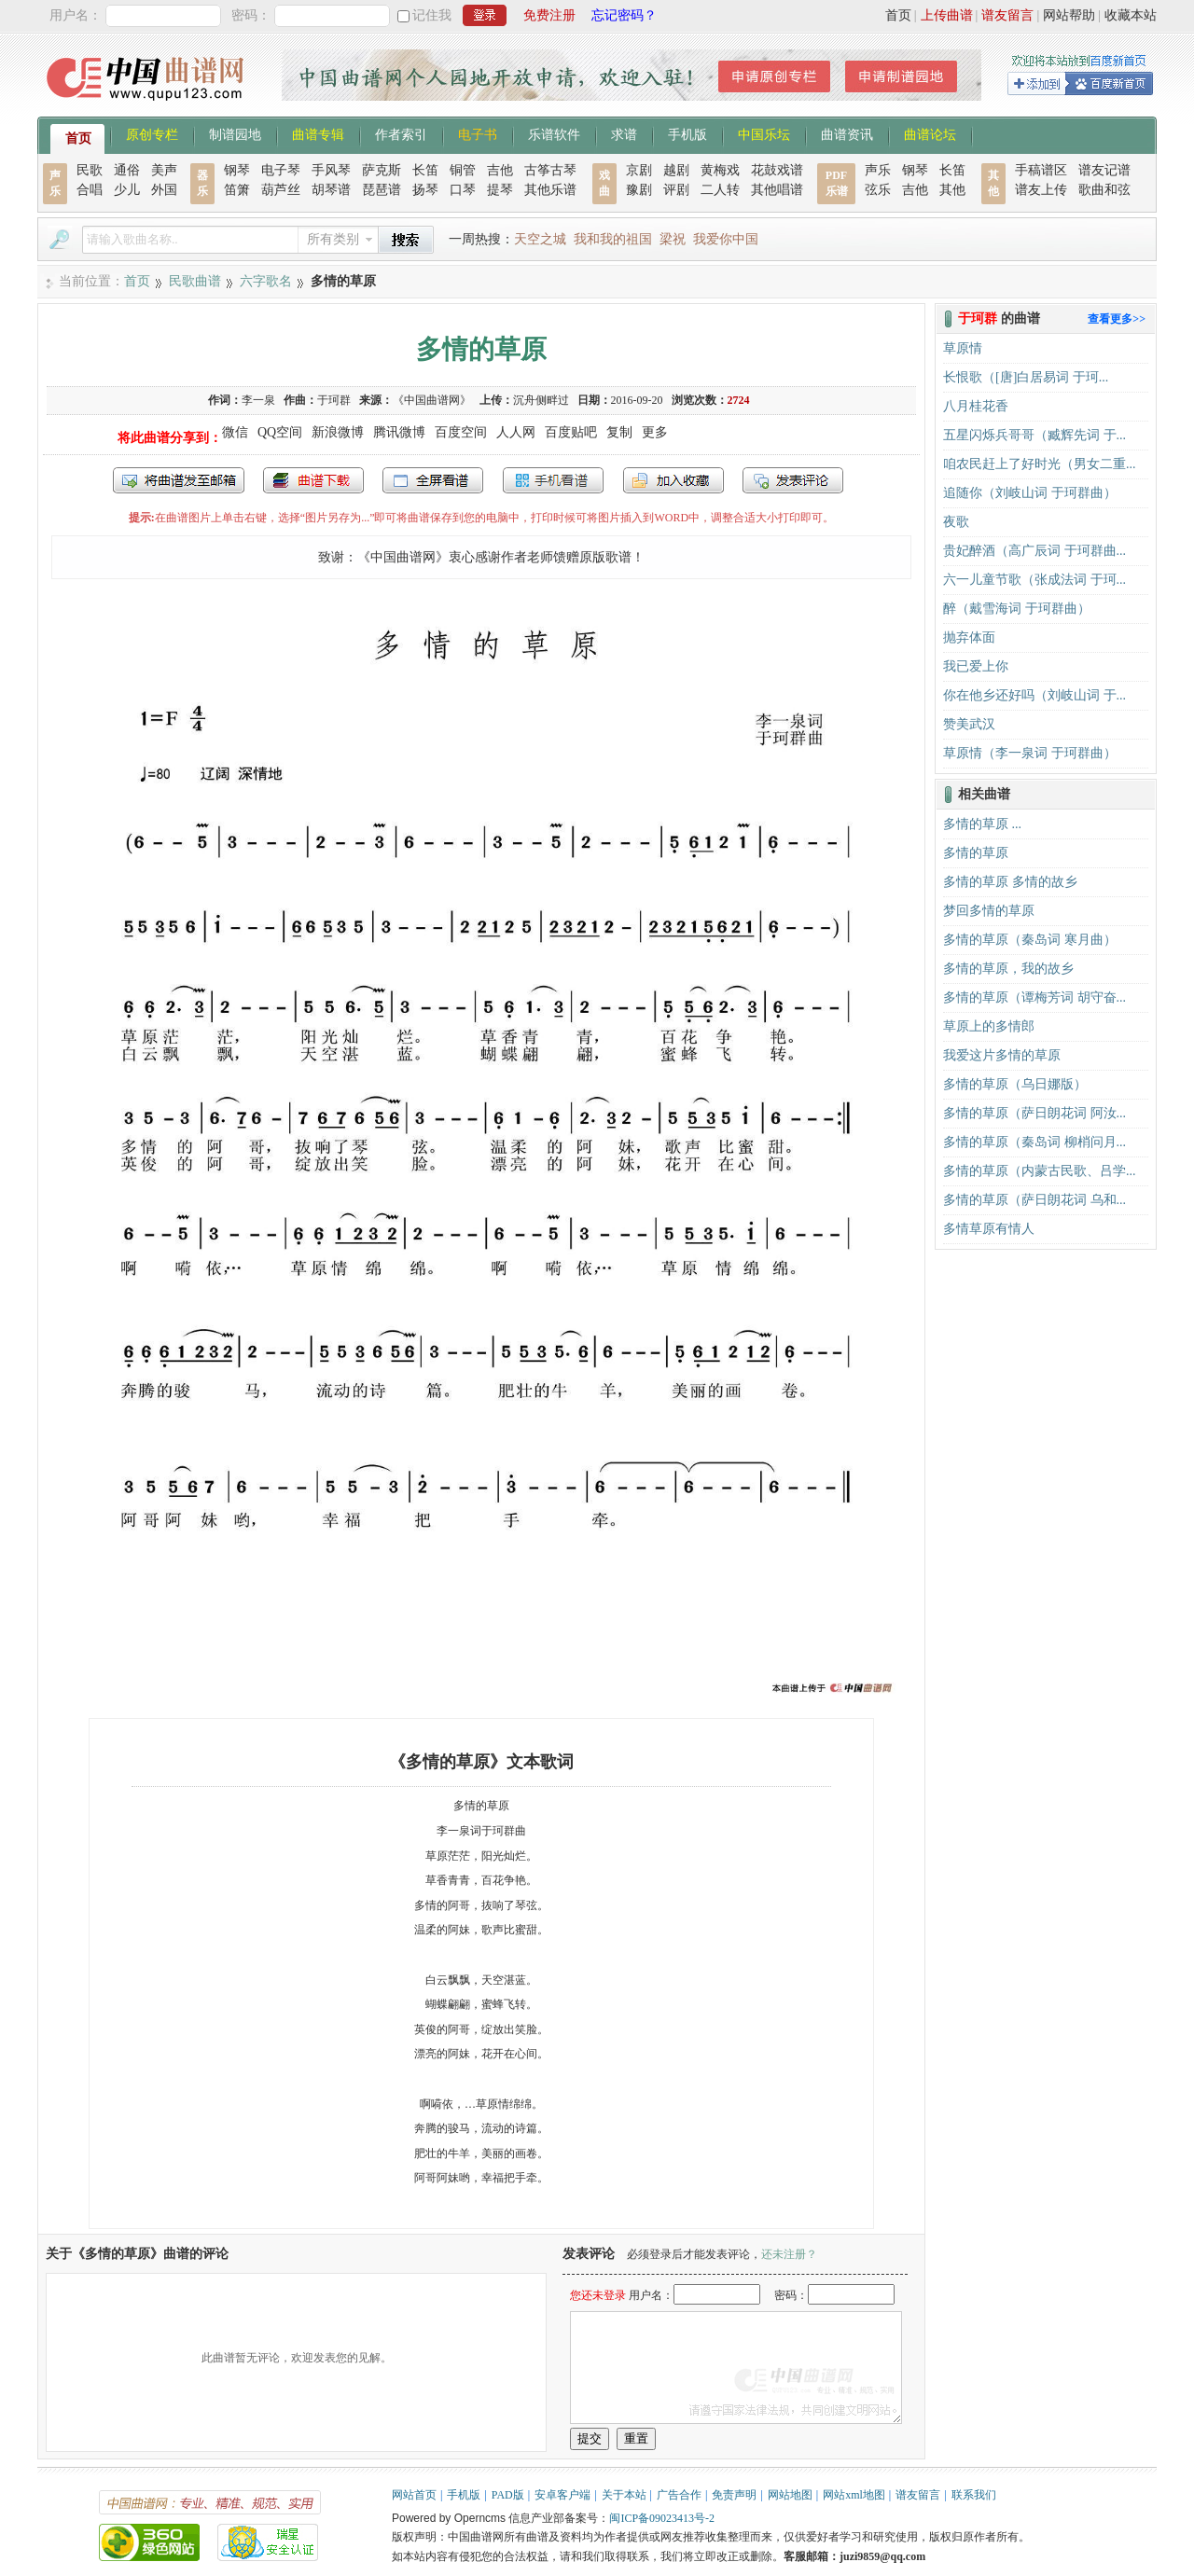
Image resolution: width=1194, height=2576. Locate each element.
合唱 (89, 190)
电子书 (477, 133)
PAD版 (508, 2494)
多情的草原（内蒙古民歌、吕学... (1039, 1171)
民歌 (89, 170)
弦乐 (878, 190)
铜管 (463, 170)
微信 (235, 432)
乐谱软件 (554, 133)
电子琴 (280, 170)
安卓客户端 (562, 2494)
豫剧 (639, 190)
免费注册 (549, 15)
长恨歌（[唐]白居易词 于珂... (1025, 377)
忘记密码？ (624, 15)
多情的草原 (975, 853)
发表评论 (793, 480)
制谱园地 (235, 133)
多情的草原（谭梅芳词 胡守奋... (1034, 997)
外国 (164, 190)
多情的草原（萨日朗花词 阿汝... (1034, 1113)
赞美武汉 (969, 724)
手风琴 (331, 170)
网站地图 (790, 2494)
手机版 (687, 133)
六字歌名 (266, 281)
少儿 (127, 190)
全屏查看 (432, 480)
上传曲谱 (947, 15)
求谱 (624, 133)
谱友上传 (1041, 190)
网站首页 (414, 2494)
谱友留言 (1007, 15)
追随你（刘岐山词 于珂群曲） (1030, 493)
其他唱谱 (777, 190)
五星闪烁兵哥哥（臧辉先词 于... (1034, 435)
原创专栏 (152, 133)
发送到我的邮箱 (178, 480)
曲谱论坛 (930, 133)
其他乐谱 (550, 190)
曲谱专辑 (318, 133)
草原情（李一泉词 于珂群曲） (1030, 753)
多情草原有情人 (988, 1229)
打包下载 (313, 480)
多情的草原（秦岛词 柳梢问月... (1034, 1142)
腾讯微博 (399, 432)
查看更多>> (1116, 318)
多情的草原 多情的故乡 (1010, 882)
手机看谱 (553, 480)
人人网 (515, 432)
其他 (952, 190)
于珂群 (334, 400)
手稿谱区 (1041, 170)
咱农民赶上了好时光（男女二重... (1039, 464)
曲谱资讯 (847, 133)
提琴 (500, 190)
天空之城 (540, 239)
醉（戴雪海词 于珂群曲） (1016, 609)
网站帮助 (1069, 15)
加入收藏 (673, 480)
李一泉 (258, 400)
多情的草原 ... (982, 824)
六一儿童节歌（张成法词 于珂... (1034, 580)
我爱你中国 (725, 239)
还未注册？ (789, 2254)
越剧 (676, 170)
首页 (898, 15)
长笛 (425, 170)
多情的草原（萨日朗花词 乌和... (1034, 1200)
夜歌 (956, 522)
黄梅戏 (720, 170)
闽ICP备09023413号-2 (662, 2518)
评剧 (676, 190)
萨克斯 (381, 170)
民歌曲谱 (195, 281)
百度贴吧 (571, 432)
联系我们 (973, 2494)
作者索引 (401, 133)
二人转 (720, 190)
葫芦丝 (280, 190)
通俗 (127, 170)
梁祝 (672, 239)
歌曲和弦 (1104, 190)
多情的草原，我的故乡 (1008, 969)
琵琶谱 (381, 190)
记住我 (431, 15)
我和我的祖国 (613, 239)
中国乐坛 (764, 133)
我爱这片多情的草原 (1002, 1055)
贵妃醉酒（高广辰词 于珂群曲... (1034, 551)
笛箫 (237, 190)
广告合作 (679, 2494)
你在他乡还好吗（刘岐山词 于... (1034, 695)
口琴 (463, 190)
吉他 (500, 170)
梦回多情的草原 (988, 911)
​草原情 (962, 348)
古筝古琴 (550, 170)
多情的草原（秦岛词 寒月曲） (1030, 940)
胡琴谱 (331, 190)
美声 (164, 170)
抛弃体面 (969, 637)
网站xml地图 (854, 2494)
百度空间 (461, 432)
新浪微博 (338, 432)
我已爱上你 (975, 666)
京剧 (639, 170)
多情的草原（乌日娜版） (1015, 1084)
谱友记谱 (1104, 170)
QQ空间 (279, 432)
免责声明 (734, 2494)
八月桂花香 (975, 406)
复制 (619, 432)
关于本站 (624, 2494)
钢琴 (237, 170)
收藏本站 (1130, 15)
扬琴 (425, 190)
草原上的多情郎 (988, 1026)
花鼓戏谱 (777, 170)
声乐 (878, 170)
